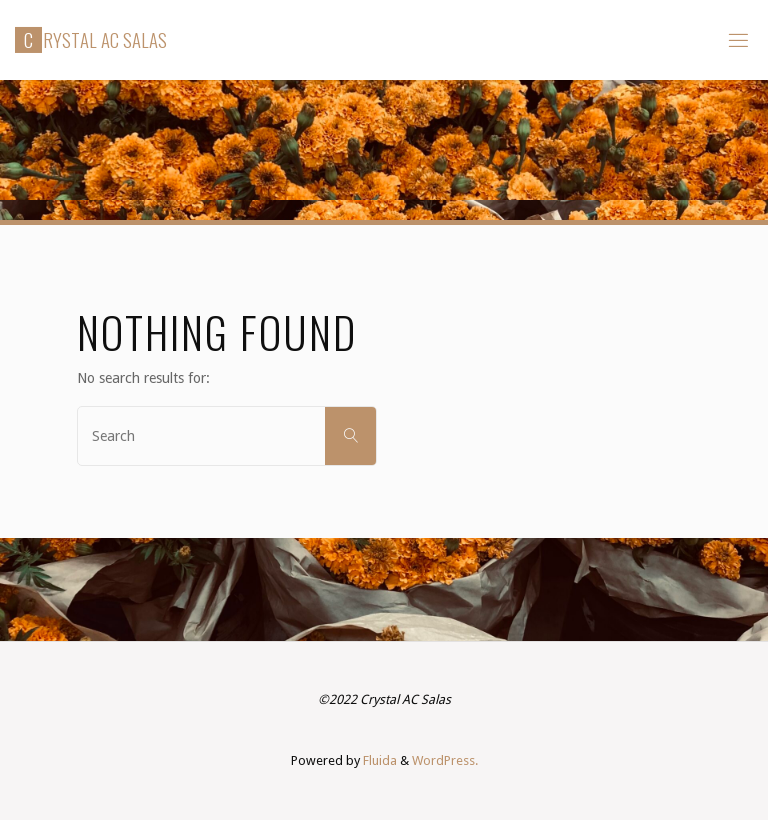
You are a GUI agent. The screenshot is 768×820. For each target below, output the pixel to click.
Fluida (378, 760)
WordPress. (445, 760)
